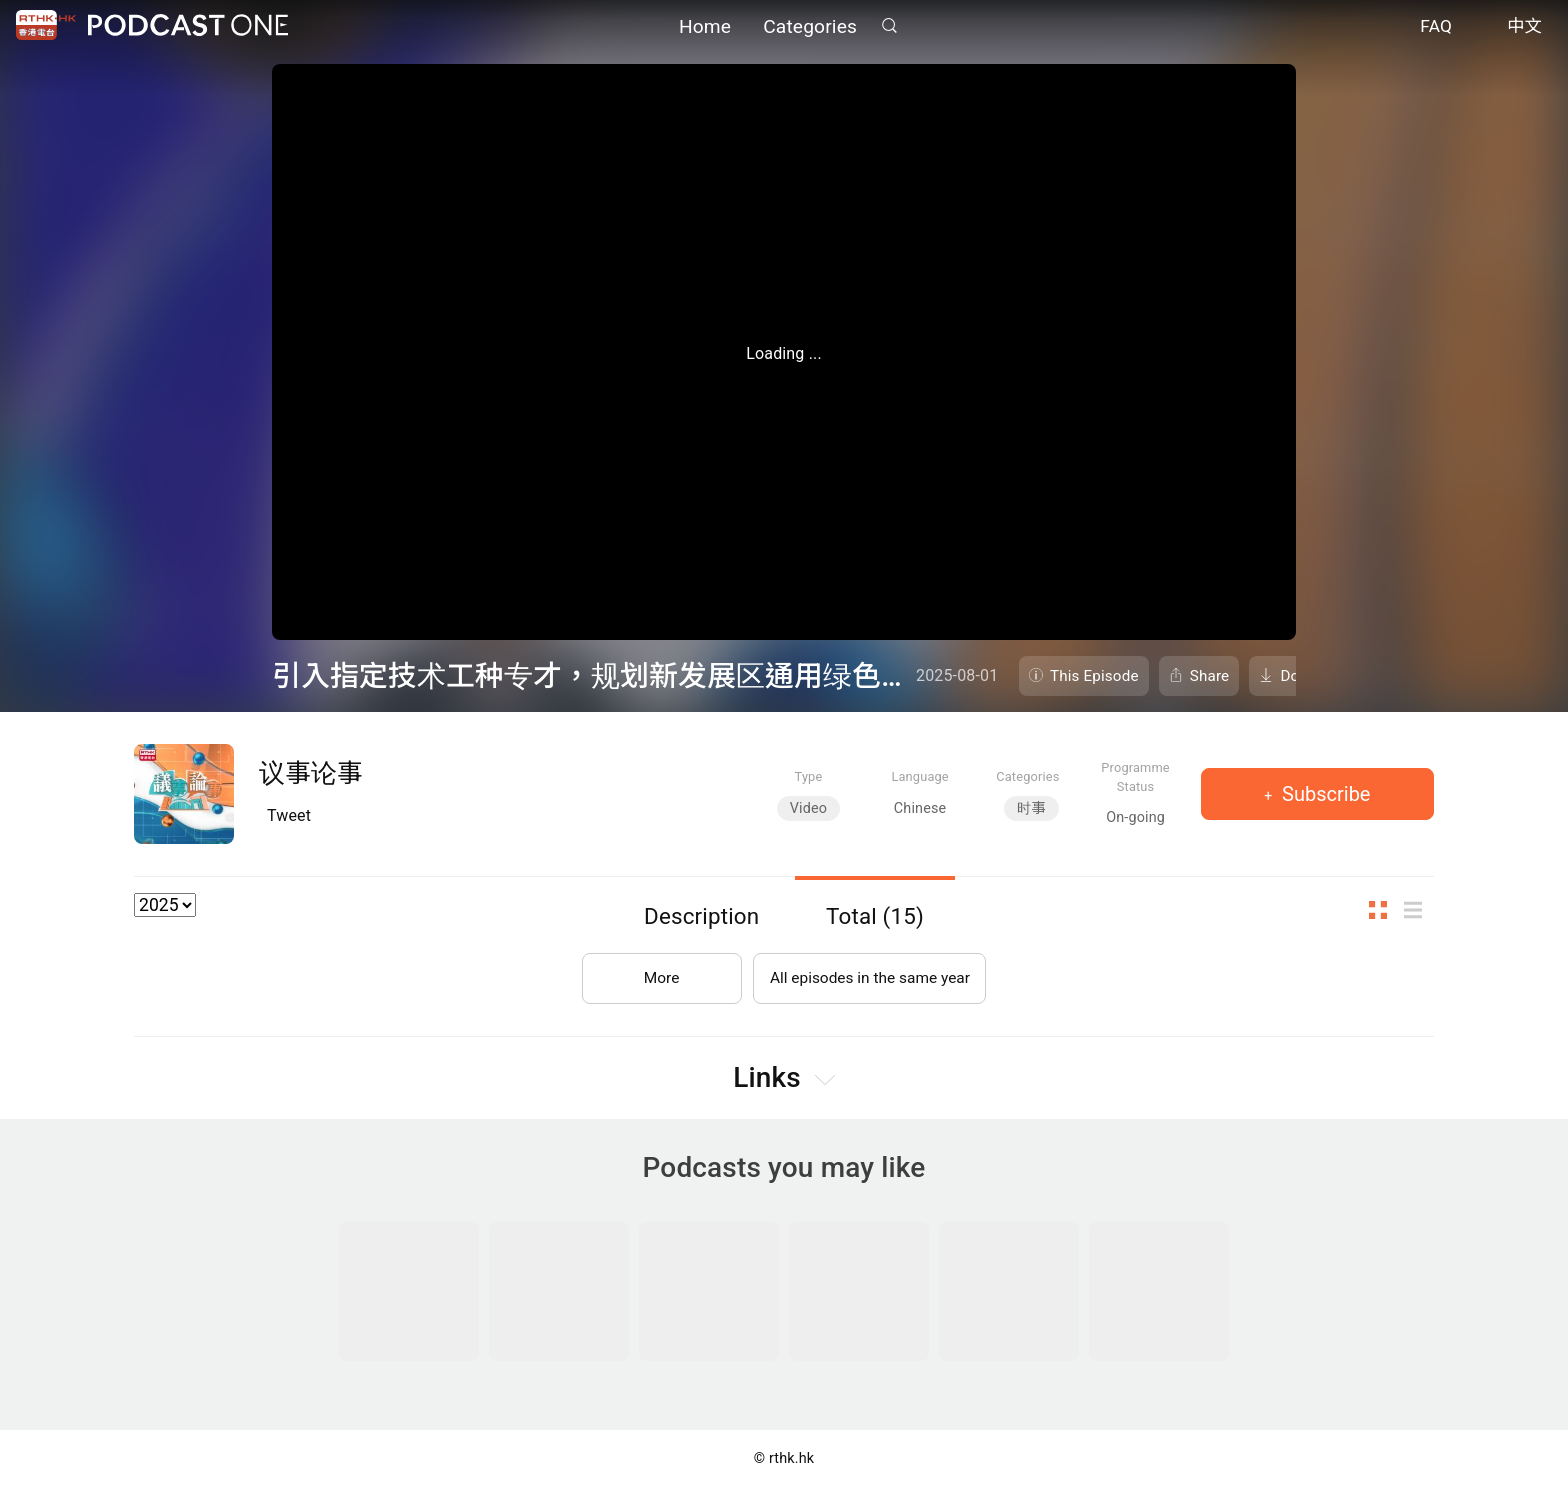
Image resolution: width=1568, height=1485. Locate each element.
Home (705, 27)
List (1419, 910)
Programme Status (1135, 777)
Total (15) (875, 916)
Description (701, 916)
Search (889, 26)
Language (919, 776)
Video (808, 808)
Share (1210, 676)
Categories (810, 27)
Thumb (1384, 910)
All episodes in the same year (869, 974)
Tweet (289, 815)
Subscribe (1323, 794)
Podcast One (188, 26)
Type (809, 776)
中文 (1524, 28)
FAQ (1436, 28)
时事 (1031, 808)
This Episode (1094, 676)
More (657, 974)
